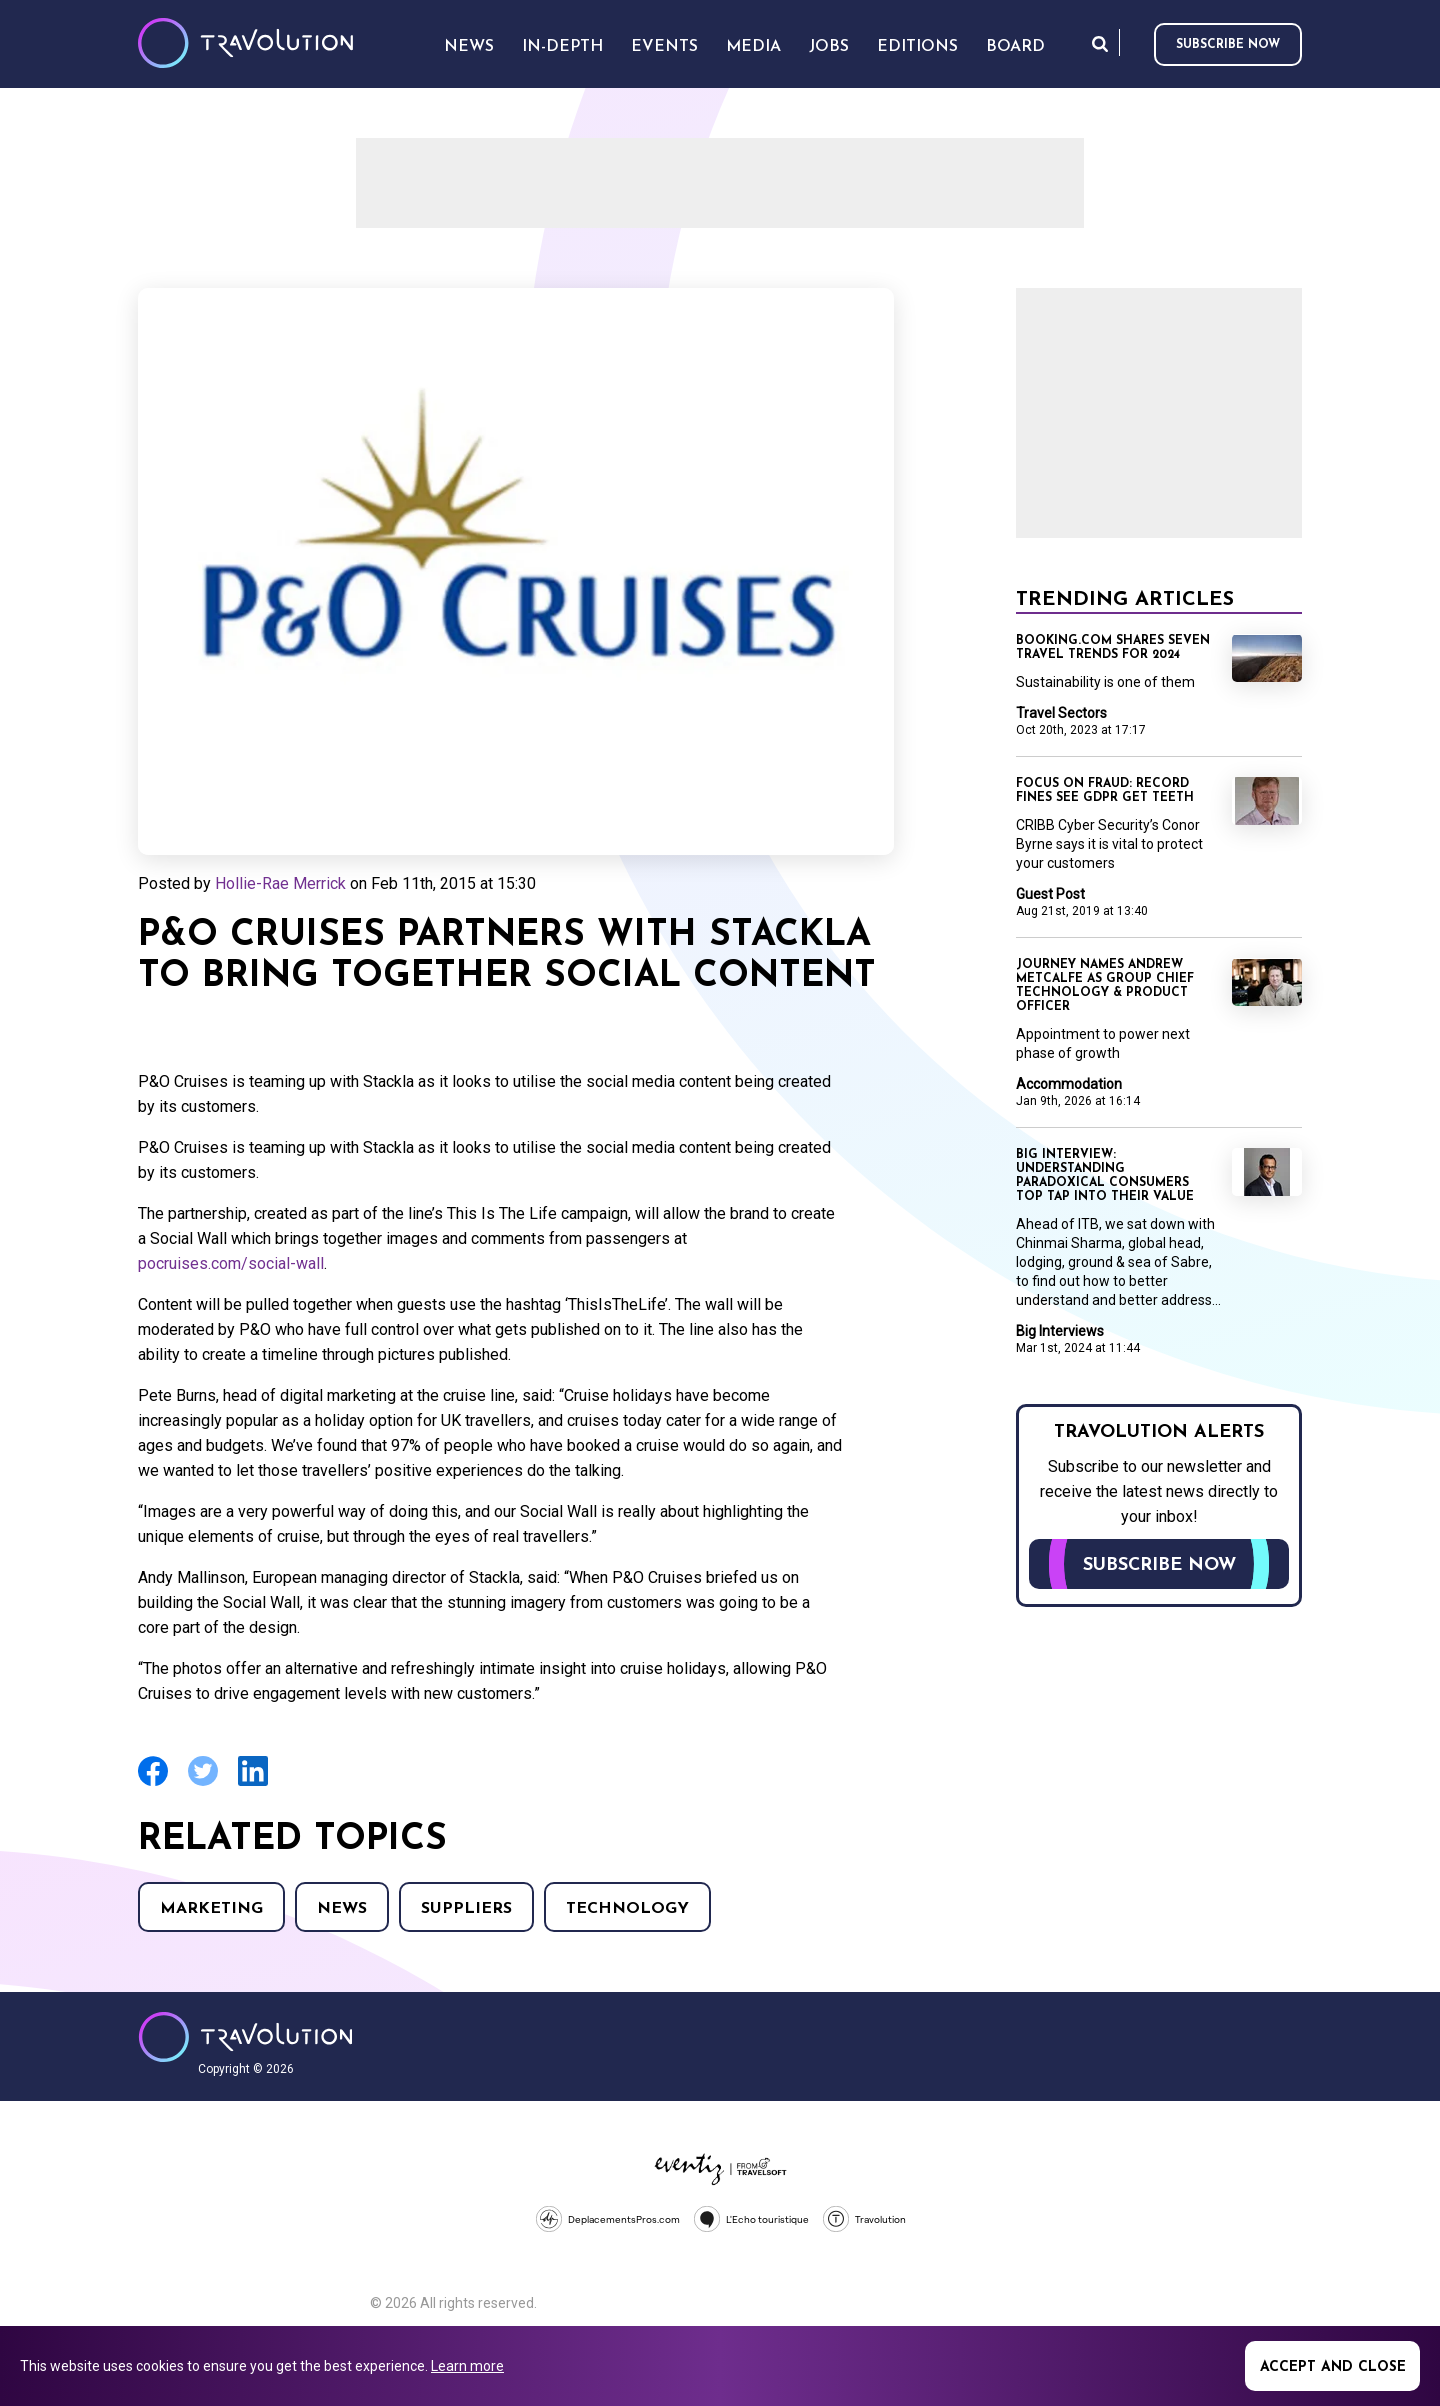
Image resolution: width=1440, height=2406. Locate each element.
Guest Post (1050, 894)
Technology (627, 1909)
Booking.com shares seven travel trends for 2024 (1113, 648)
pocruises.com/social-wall (231, 1263)
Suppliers (466, 1909)
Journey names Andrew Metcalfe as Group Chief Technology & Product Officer (1105, 986)
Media (753, 47)
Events (664, 47)
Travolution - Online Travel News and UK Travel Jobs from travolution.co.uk (245, 2037)
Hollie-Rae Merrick (280, 883)
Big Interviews (1060, 1331)
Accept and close (1333, 2367)
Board (1015, 47)
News (342, 1909)
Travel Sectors (1061, 713)
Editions (917, 47)
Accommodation (1069, 1084)
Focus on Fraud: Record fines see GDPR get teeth (1105, 791)
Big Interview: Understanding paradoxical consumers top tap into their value (1105, 1176)
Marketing (211, 1909)
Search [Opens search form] (1100, 43)
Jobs (829, 47)
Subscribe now (1228, 45)
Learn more (467, 2366)
